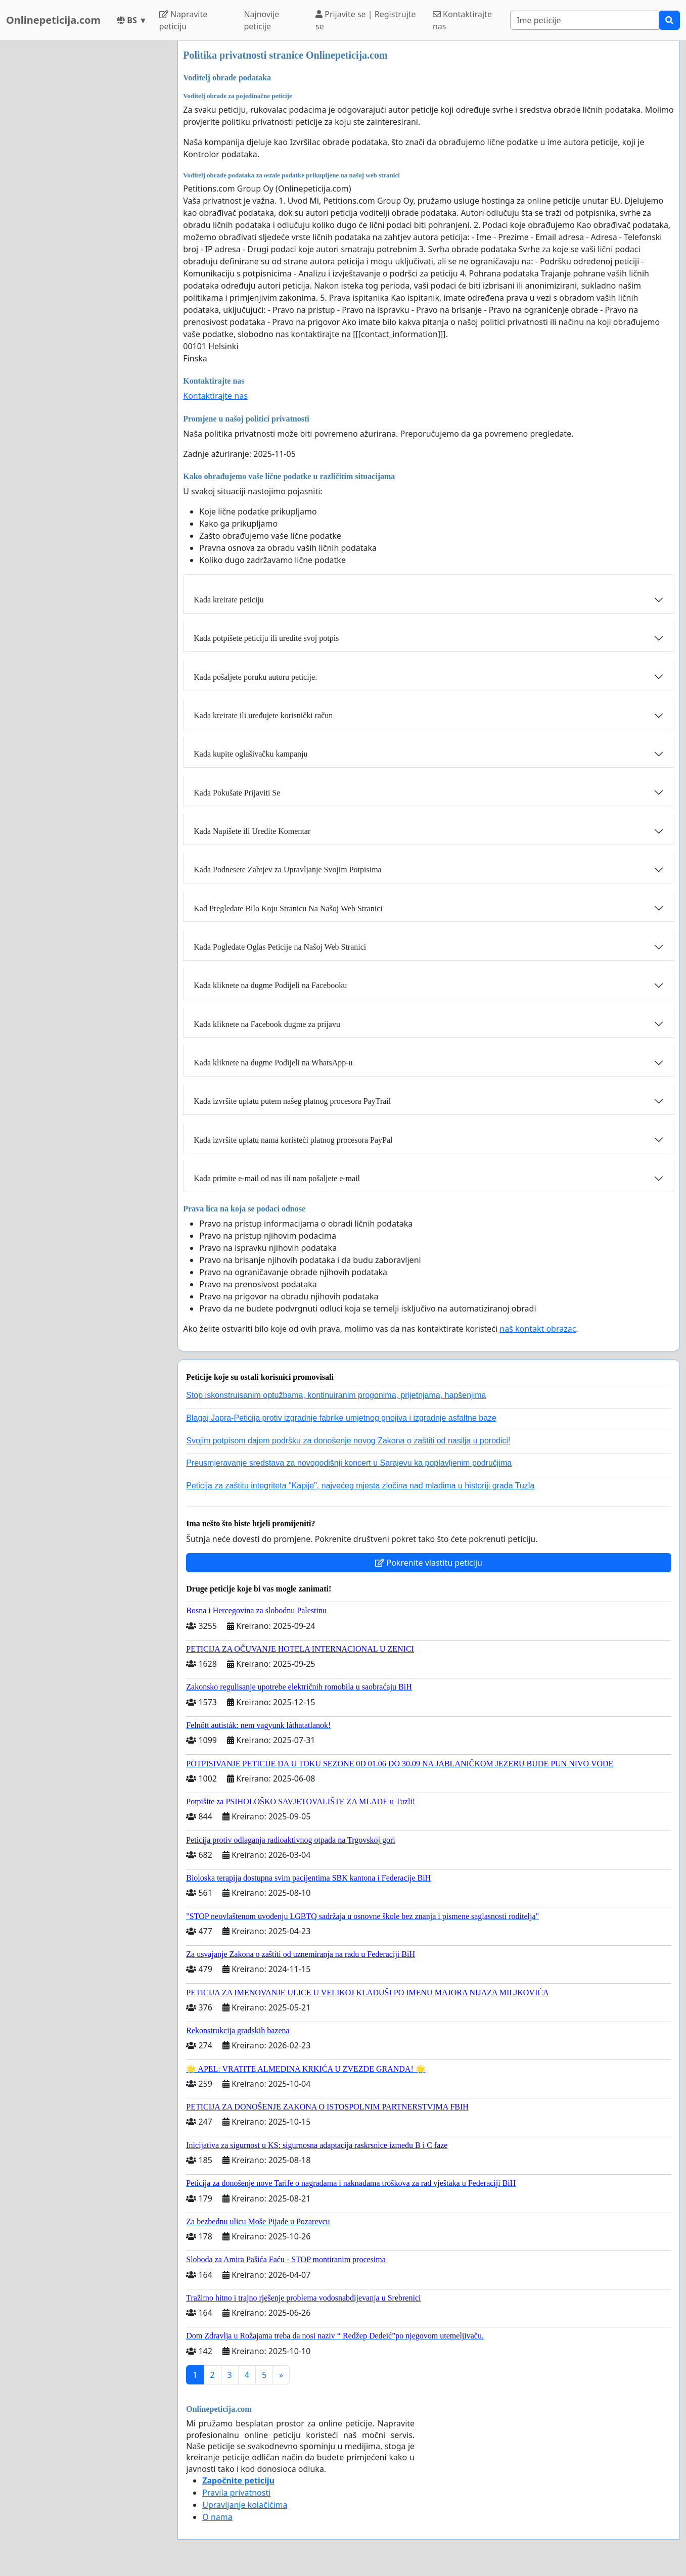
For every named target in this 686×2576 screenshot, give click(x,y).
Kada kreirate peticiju (229, 599)
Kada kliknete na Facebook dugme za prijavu (267, 1024)
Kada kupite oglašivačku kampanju (250, 754)
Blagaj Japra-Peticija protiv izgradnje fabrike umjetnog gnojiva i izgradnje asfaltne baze (341, 1418)
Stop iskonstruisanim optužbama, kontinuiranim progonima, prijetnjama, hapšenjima (336, 1395)
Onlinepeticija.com (53, 20)
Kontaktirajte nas (462, 20)
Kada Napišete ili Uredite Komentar (252, 831)
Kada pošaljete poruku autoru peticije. (255, 677)
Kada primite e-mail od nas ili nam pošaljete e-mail (277, 1178)
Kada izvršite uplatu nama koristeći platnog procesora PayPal (293, 1140)
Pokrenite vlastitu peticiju (428, 1562)
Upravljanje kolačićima (244, 2504)
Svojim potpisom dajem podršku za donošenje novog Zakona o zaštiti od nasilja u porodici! (348, 1440)
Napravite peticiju (183, 20)
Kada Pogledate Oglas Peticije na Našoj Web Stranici (280, 947)
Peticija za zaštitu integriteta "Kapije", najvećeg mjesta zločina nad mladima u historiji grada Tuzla (360, 1485)
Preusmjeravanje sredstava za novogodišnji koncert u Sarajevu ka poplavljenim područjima (349, 1463)
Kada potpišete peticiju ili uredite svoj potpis (266, 638)
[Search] (584, 20)
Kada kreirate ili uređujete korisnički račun (263, 715)
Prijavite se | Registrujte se (365, 20)
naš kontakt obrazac (537, 1328)
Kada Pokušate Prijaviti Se (237, 792)
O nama (217, 2516)
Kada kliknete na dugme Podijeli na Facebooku (270, 985)
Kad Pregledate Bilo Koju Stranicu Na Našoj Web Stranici (288, 908)
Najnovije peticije (261, 20)
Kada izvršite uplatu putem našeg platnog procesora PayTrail (292, 1101)
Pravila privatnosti (236, 2492)
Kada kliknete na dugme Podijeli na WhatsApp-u (273, 1062)
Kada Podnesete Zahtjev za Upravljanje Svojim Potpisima (287, 869)
